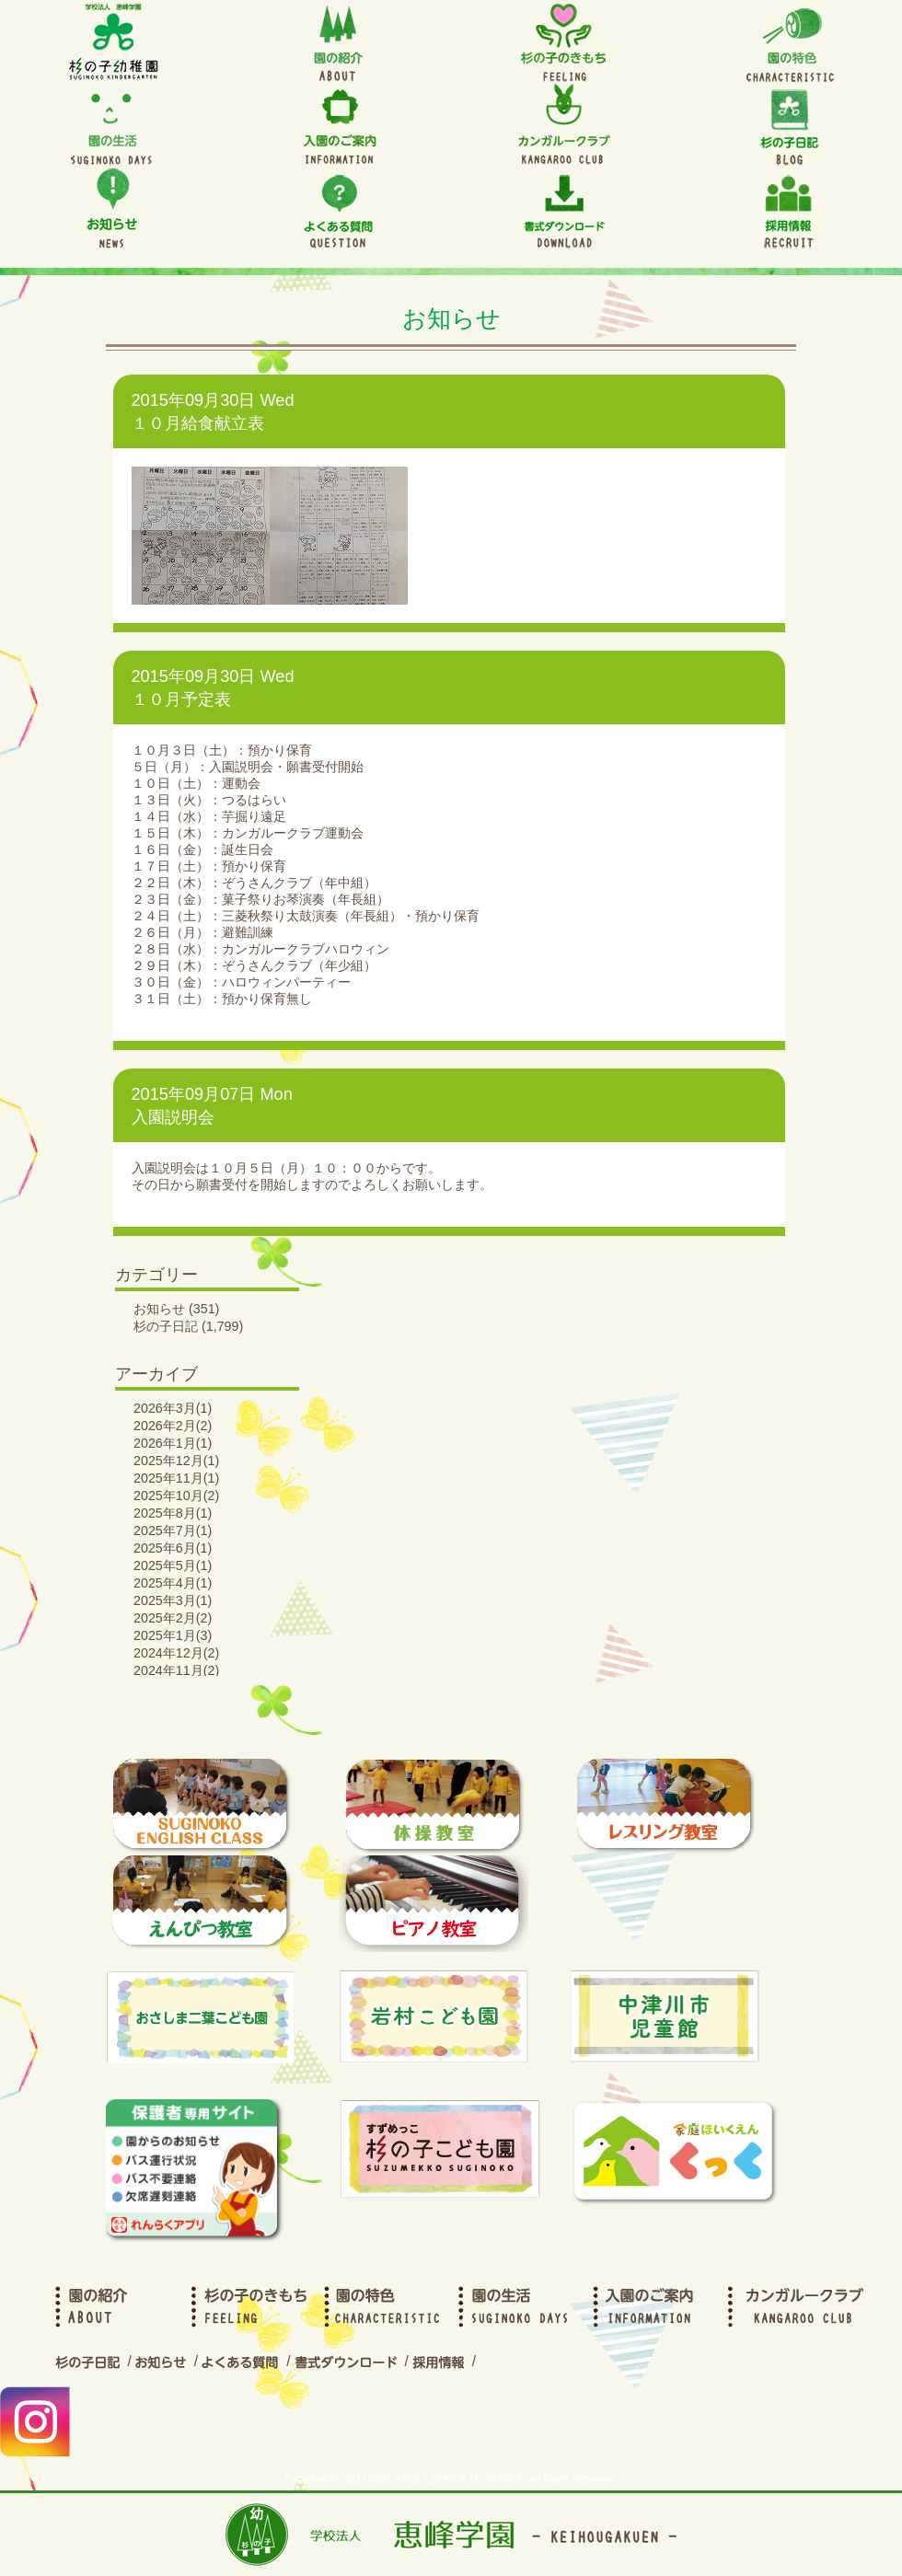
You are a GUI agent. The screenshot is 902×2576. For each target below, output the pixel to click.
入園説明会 (173, 1117)
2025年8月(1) (172, 1513)
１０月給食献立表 (198, 423)
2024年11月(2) (176, 1670)
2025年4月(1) (172, 1583)
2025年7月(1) (172, 1530)
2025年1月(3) (172, 1635)
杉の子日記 (165, 1326)
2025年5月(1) (172, 1565)
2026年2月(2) (172, 1425)
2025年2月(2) (172, 1618)
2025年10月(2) (176, 1495)
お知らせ (159, 1308)
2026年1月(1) (172, 1443)
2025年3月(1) (172, 1600)
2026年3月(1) (172, 1408)
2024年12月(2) (176, 1653)
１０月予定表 (181, 699)
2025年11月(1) (176, 1478)
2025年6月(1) (172, 1548)
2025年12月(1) (176, 1460)
